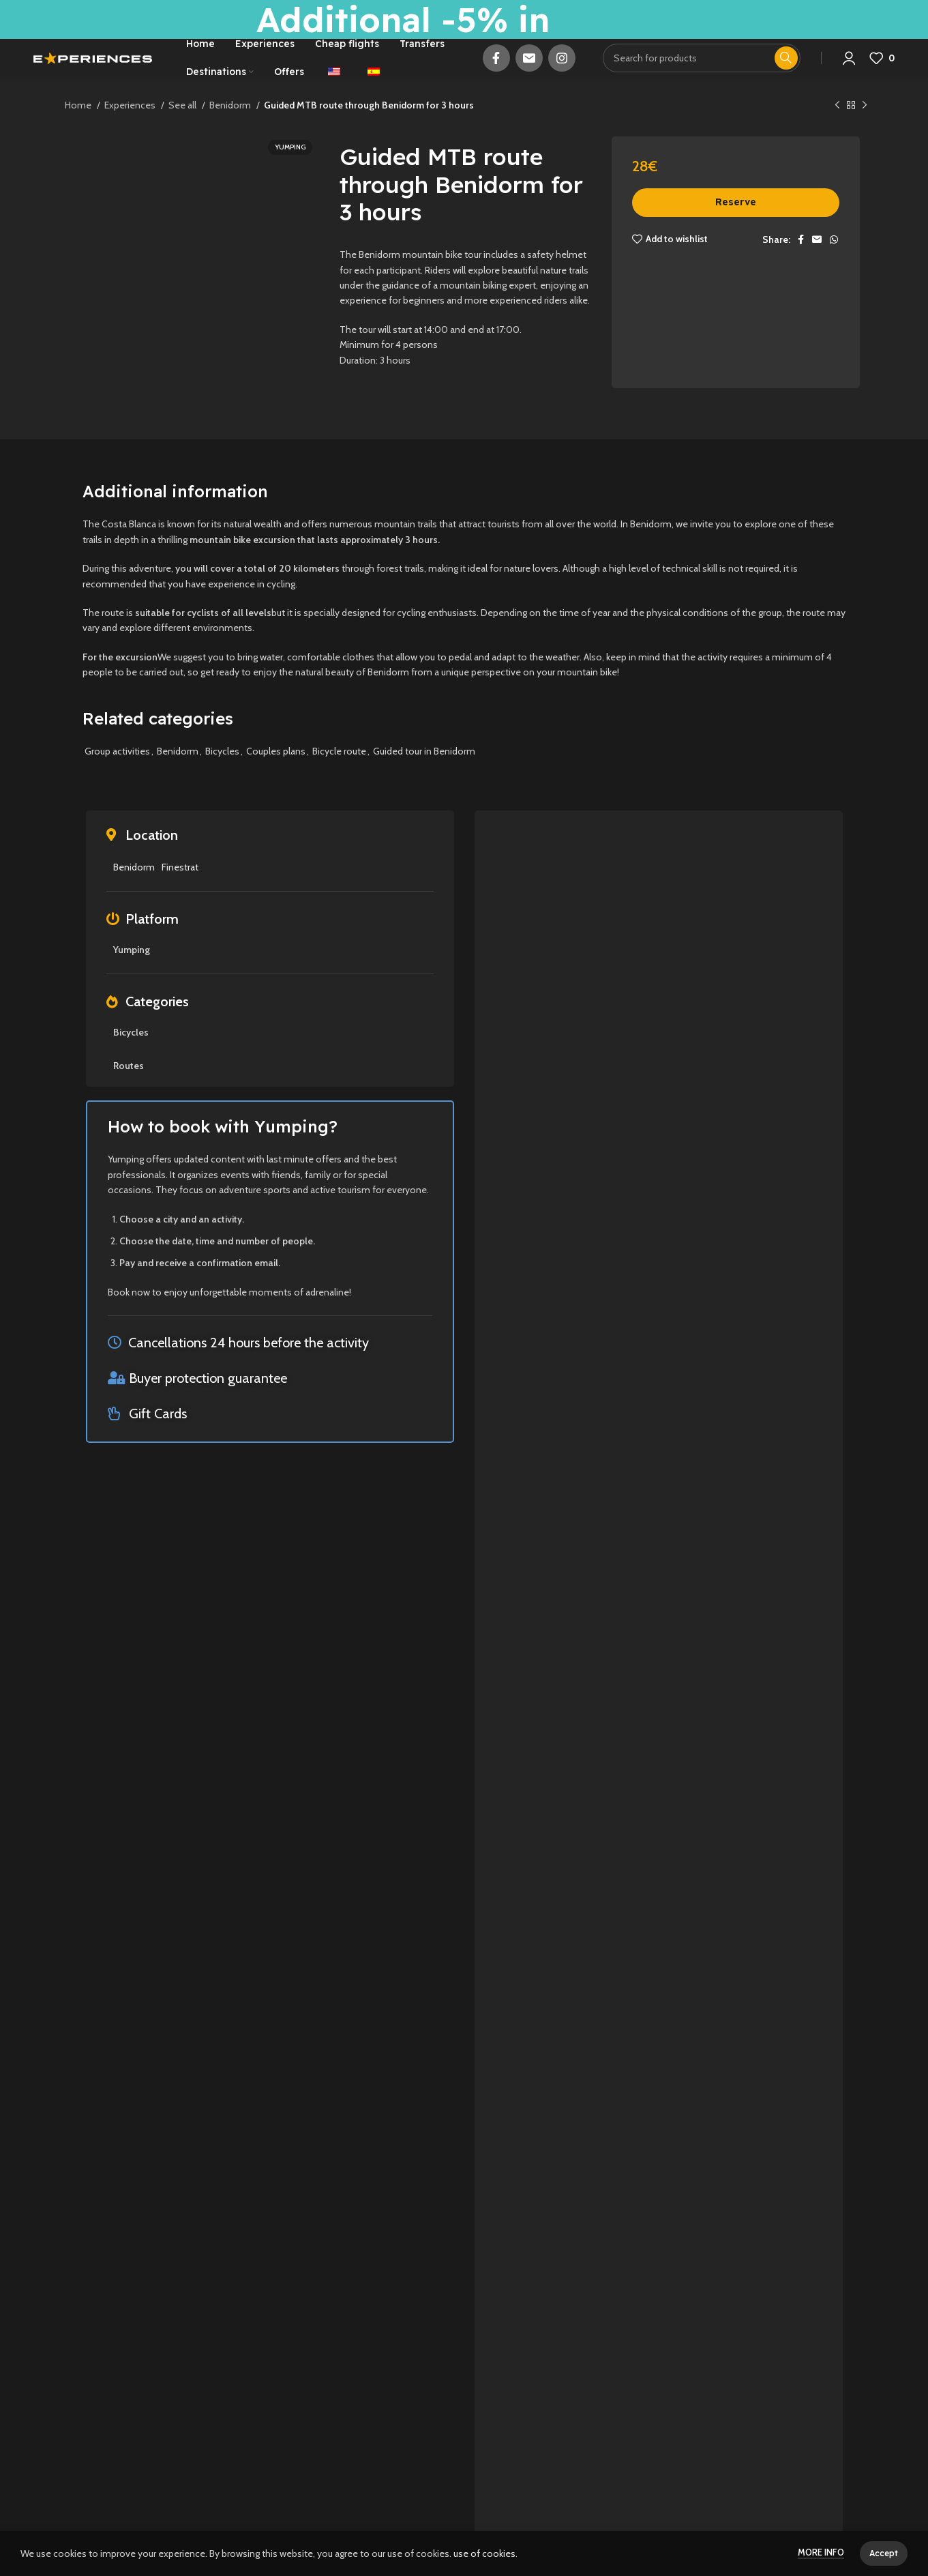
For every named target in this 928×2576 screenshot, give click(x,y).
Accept (883, 2553)
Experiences (131, 128)
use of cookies (484, 2553)
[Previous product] (837, 129)
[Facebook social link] (496, 69)
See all (183, 128)
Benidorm (231, 128)
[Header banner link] (464, 19)
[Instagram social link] (561, 69)
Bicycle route (339, 774)
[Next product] (864, 129)
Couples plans (275, 774)
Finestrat (180, 889)
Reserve (735, 225)
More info (821, 2552)
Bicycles (222, 774)
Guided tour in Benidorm (424, 774)
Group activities (117, 774)
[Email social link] (529, 69)
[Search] (701, 69)
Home (79, 128)
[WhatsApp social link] (834, 262)
